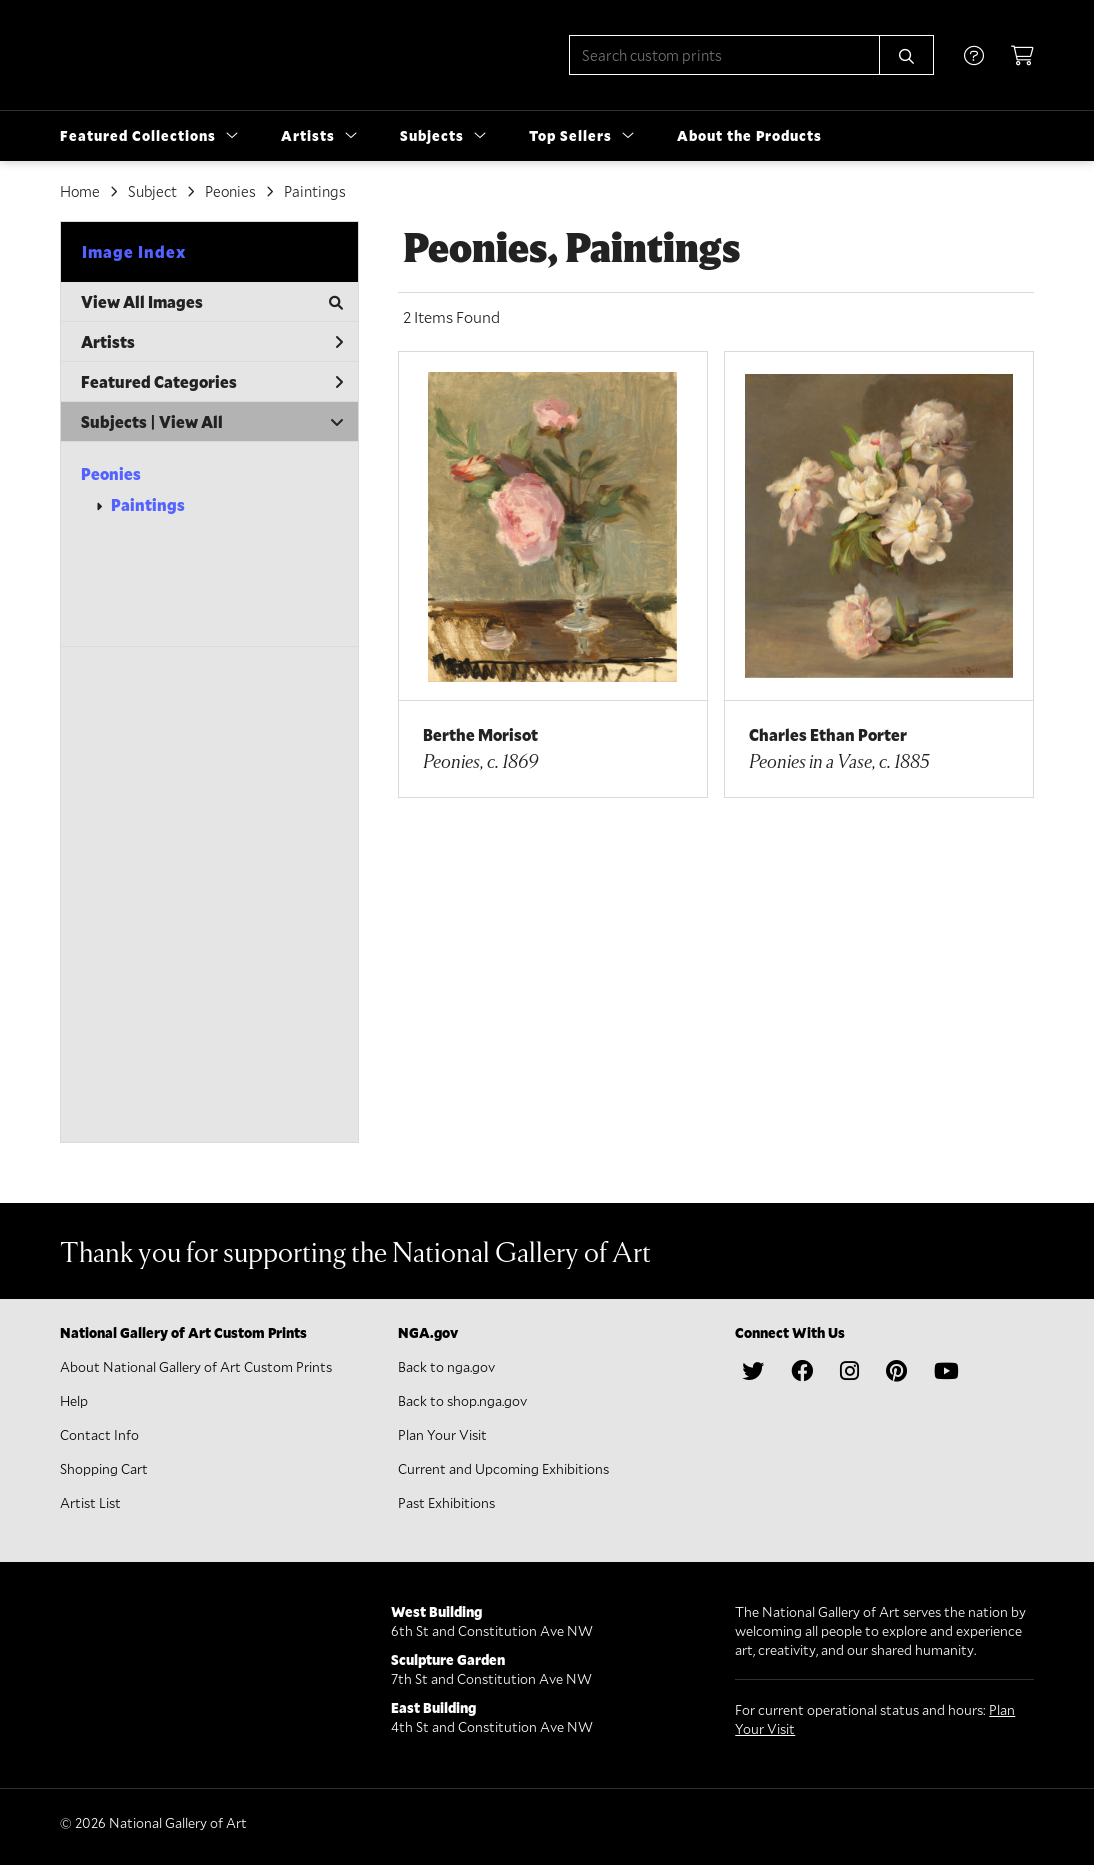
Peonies (111, 473)
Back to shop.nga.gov (462, 1400)
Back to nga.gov (446, 1366)
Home (80, 191)
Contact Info (99, 1434)
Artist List (90, 1502)
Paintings (148, 504)
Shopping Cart (104, 1468)
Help (74, 1400)
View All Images (212, 301)
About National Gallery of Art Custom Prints (196, 1366)
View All (191, 421)
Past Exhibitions (446, 1502)
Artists (212, 341)
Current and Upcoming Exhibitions (503, 1468)
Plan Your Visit (442, 1434)
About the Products (749, 135)
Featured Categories (212, 381)
